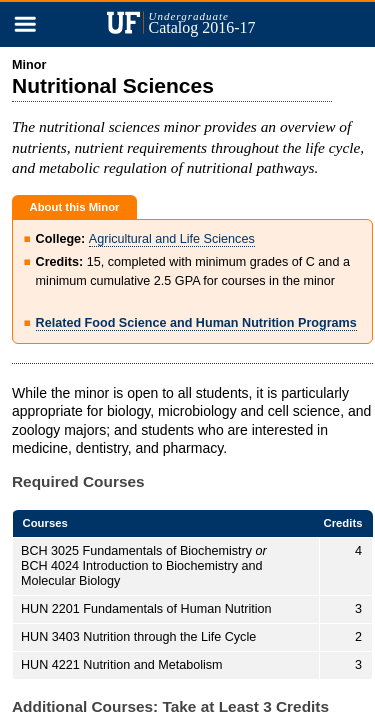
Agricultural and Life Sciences (172, 239)
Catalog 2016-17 (209, 23)
